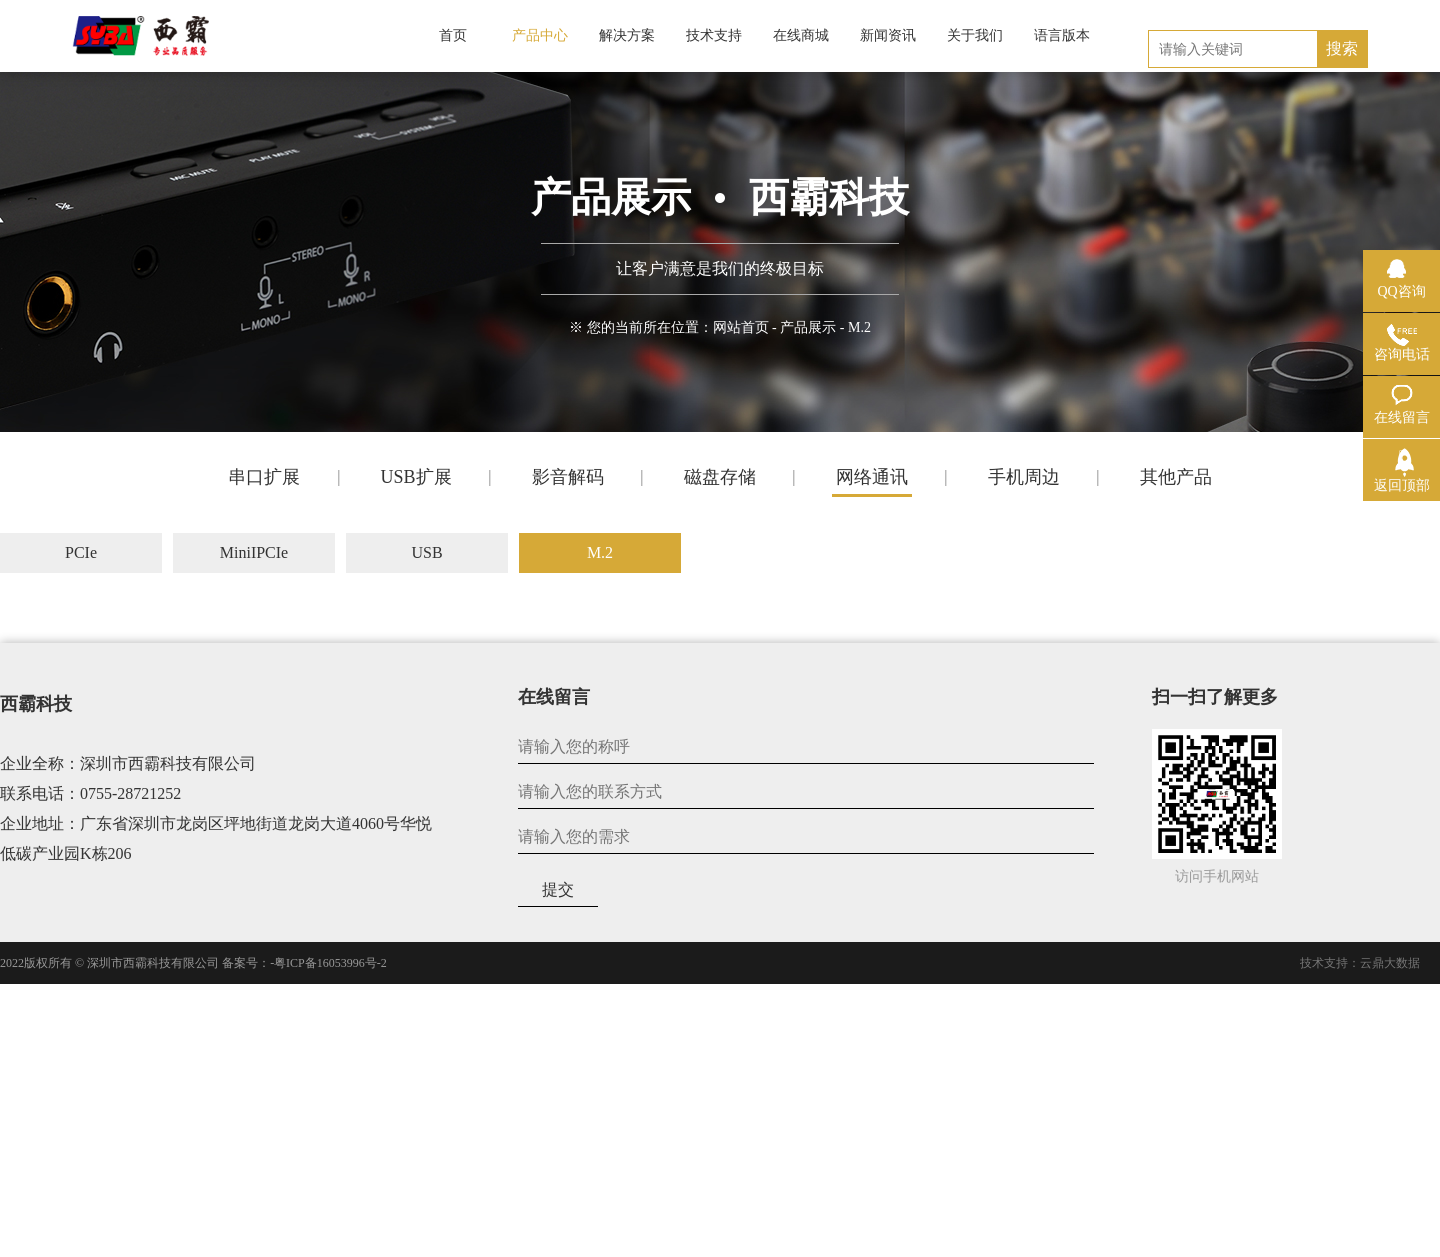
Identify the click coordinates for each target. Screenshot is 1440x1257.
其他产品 (1176, 477)
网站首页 (741, 327)
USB (426, 552)
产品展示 (808, 327)
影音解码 (568, 477)
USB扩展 (415, 477)
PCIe (81, 552)
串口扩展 (264, 477)
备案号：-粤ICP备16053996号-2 (304, 963)
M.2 (600, 552)
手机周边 (1024, 477)
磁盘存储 (720, 477)
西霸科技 (36, 704)
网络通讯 (872, 477)
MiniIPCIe (254, 552)
